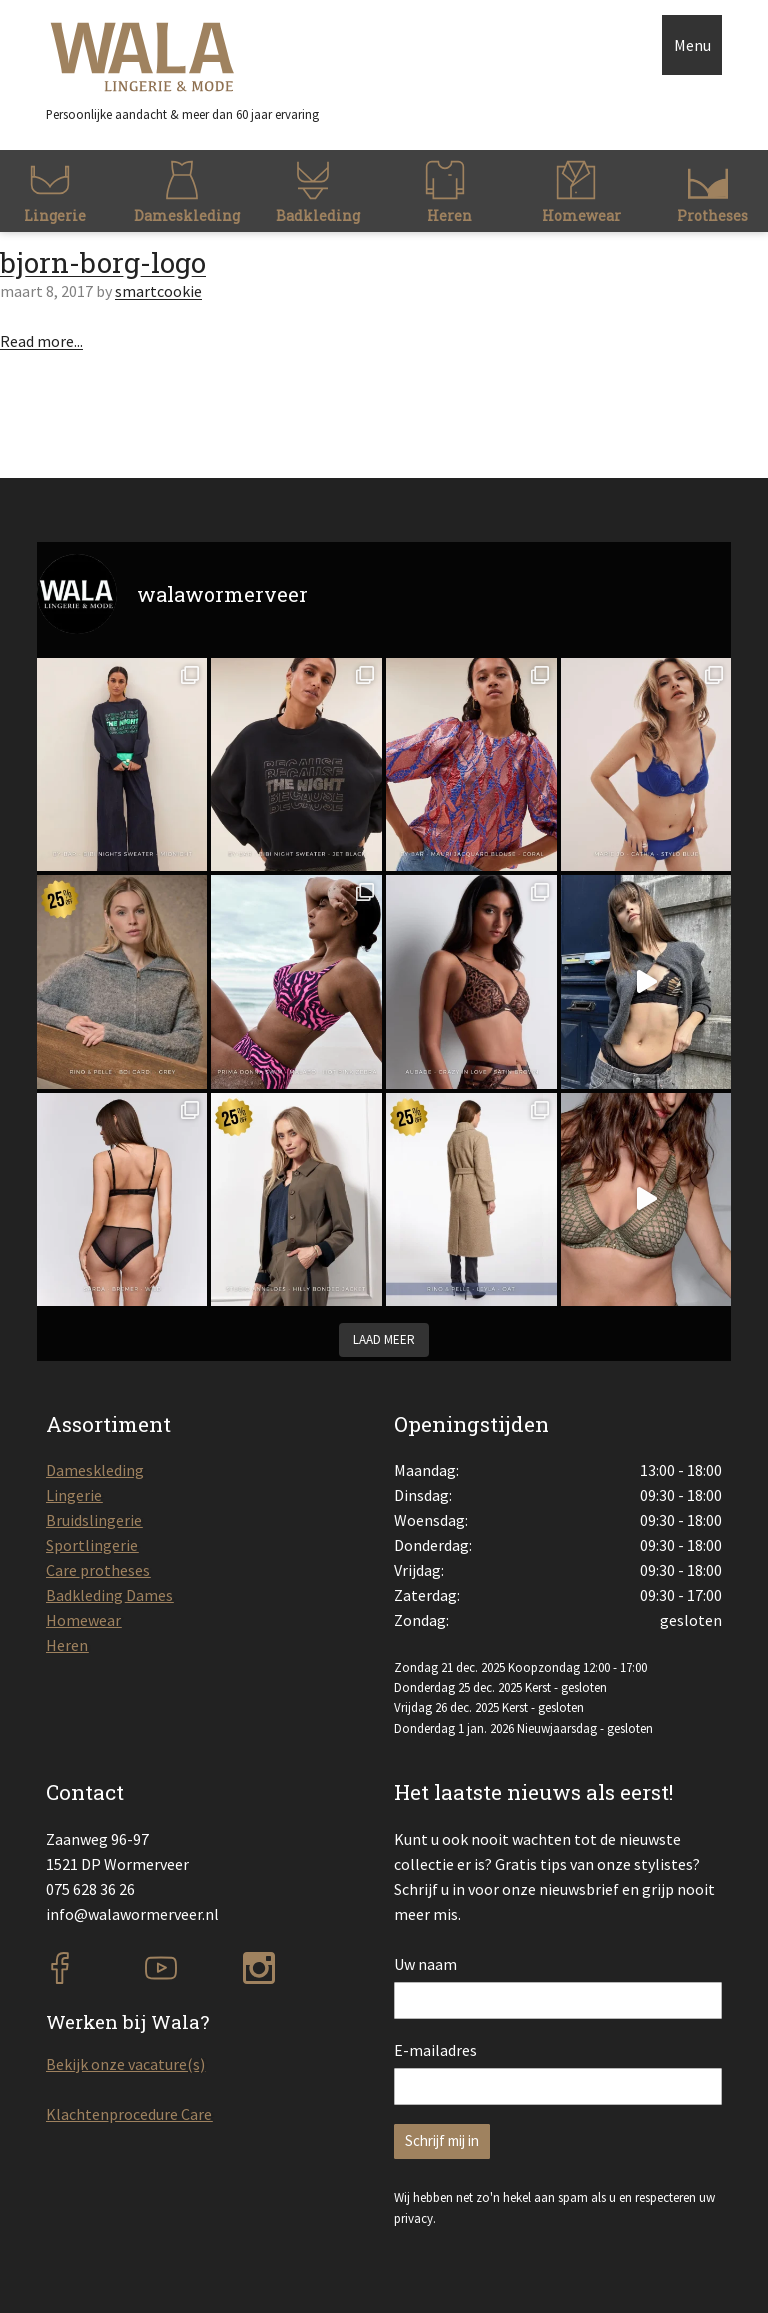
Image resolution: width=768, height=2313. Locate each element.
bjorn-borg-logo (103, 262)
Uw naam (425, 1964)
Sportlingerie (92, 1545)
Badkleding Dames (109, 1595)
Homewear (83, 1620)
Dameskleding (95, 1470)
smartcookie (158, 291)
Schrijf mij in (442, 2140)
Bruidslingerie (94, 1520)
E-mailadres (435, 2050)
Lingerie (74, 1495)
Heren (67, 1645)
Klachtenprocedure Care (129, 2114)
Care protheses (98, 1570)
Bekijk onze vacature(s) (125, 2064)
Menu (692, 45)
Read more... (41, 341)
